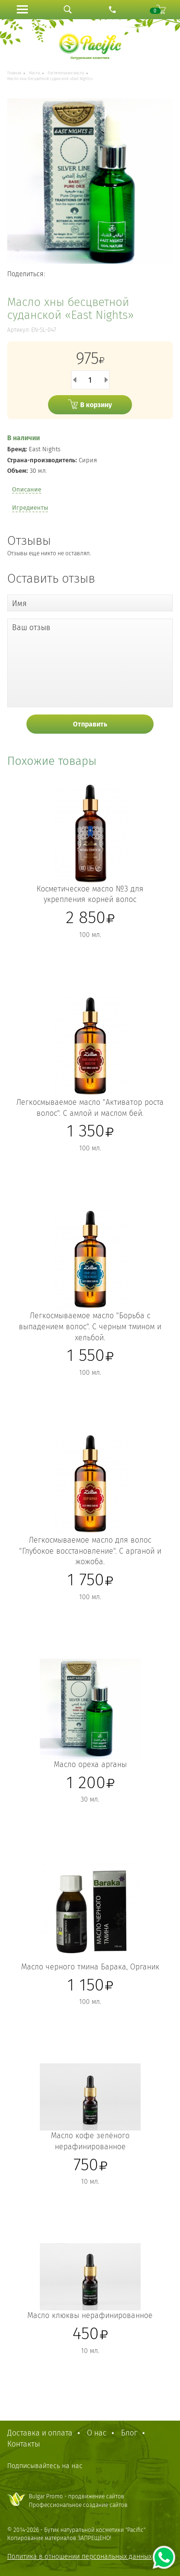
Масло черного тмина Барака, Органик (90, 1966)
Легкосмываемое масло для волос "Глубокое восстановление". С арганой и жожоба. (90, 1551)
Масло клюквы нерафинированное (90, 2315)
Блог (129, 2432)
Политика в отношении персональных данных (79, 2557)
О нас (97, 2432)
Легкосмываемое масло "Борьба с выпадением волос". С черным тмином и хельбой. (90, 1326)
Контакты (23, 2443)
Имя (19, 603)
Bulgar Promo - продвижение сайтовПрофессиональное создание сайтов (78, 2500)
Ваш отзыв (31, 627)
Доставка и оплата (39, 2432)
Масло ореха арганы (90, 1764)
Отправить (90, 724)
